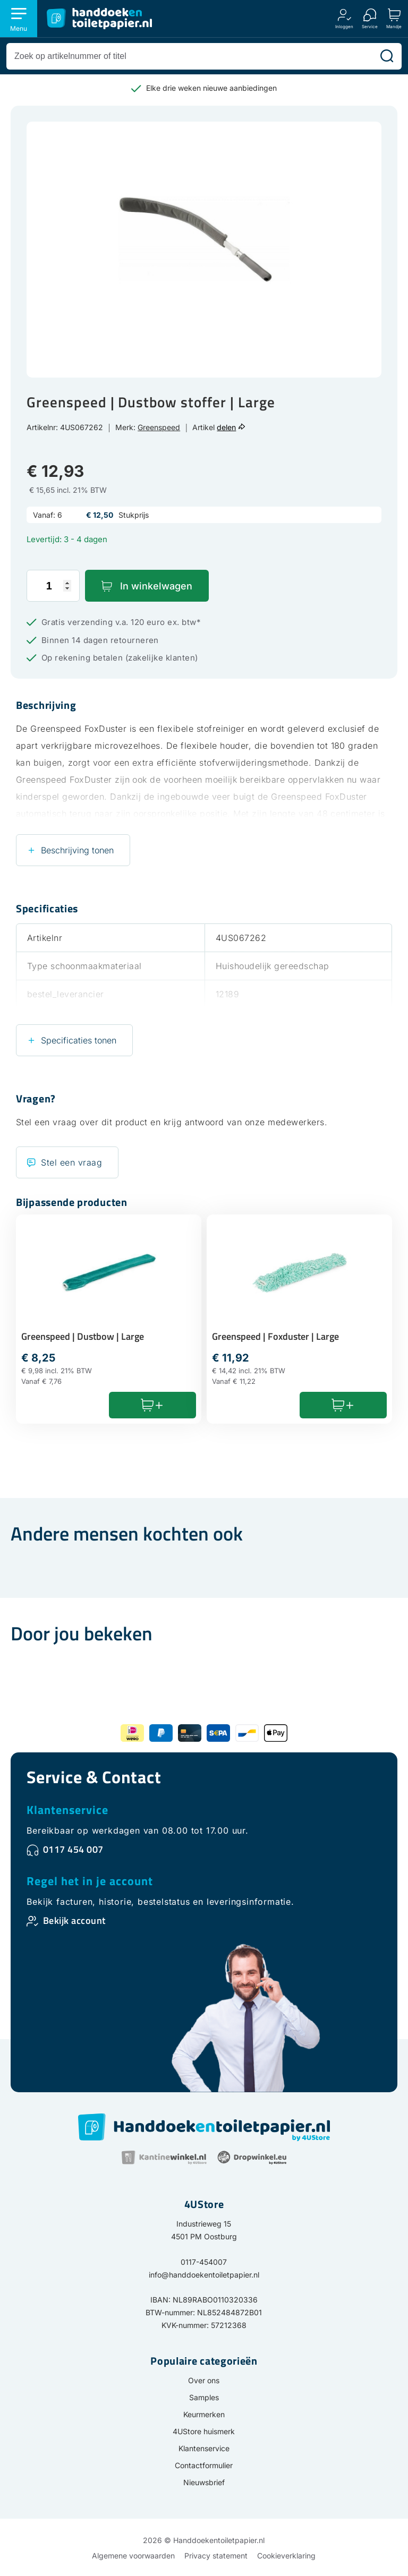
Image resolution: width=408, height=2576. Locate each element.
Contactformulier (204, 2465)
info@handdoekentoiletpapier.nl (204, 2274)
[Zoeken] (386, 56)
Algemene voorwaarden (133, 2555)
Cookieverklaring (286, 2555)
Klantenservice (67, 1810)
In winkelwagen (156, 586)
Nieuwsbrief (204, 2482)
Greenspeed (159, 427)
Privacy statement (216, 2555)
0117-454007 (204, 2261)
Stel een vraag (71, 1162)
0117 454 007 (73, 1849)
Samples (204, 2397)
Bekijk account (74, 1920)
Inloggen (344, 26)
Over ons (203, 2380)
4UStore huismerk (204, 2431)
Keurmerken (204, 2414)
